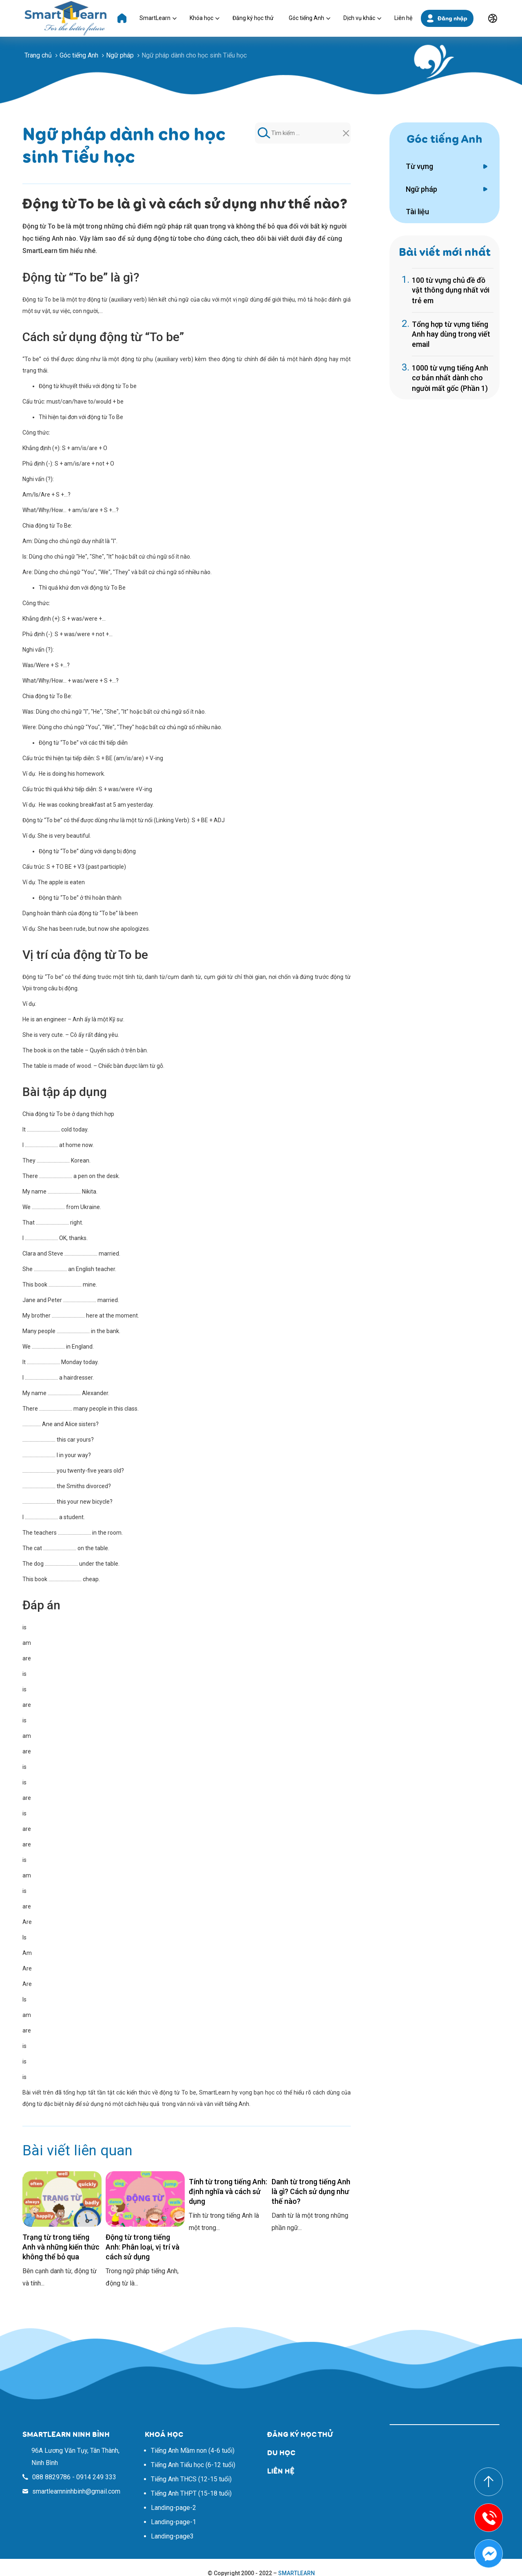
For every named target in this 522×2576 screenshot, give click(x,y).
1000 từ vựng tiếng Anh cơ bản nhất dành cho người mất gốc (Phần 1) (450, 378)
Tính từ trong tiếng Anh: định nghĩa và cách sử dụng (228, 2191)
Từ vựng (419, 166)
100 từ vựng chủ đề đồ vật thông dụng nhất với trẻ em (450, 290)
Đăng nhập (452, 18)
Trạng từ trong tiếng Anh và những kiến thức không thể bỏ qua (61, 2247)
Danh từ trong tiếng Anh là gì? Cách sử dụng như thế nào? (311, 2191)
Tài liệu (417, 211)
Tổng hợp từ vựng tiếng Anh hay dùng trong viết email (451, 334)
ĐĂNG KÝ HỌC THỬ (300, 2434)
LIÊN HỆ (280, 2471)
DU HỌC (281, 2452)
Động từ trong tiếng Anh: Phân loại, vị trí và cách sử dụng (142, 2247)
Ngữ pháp (421, 189)
